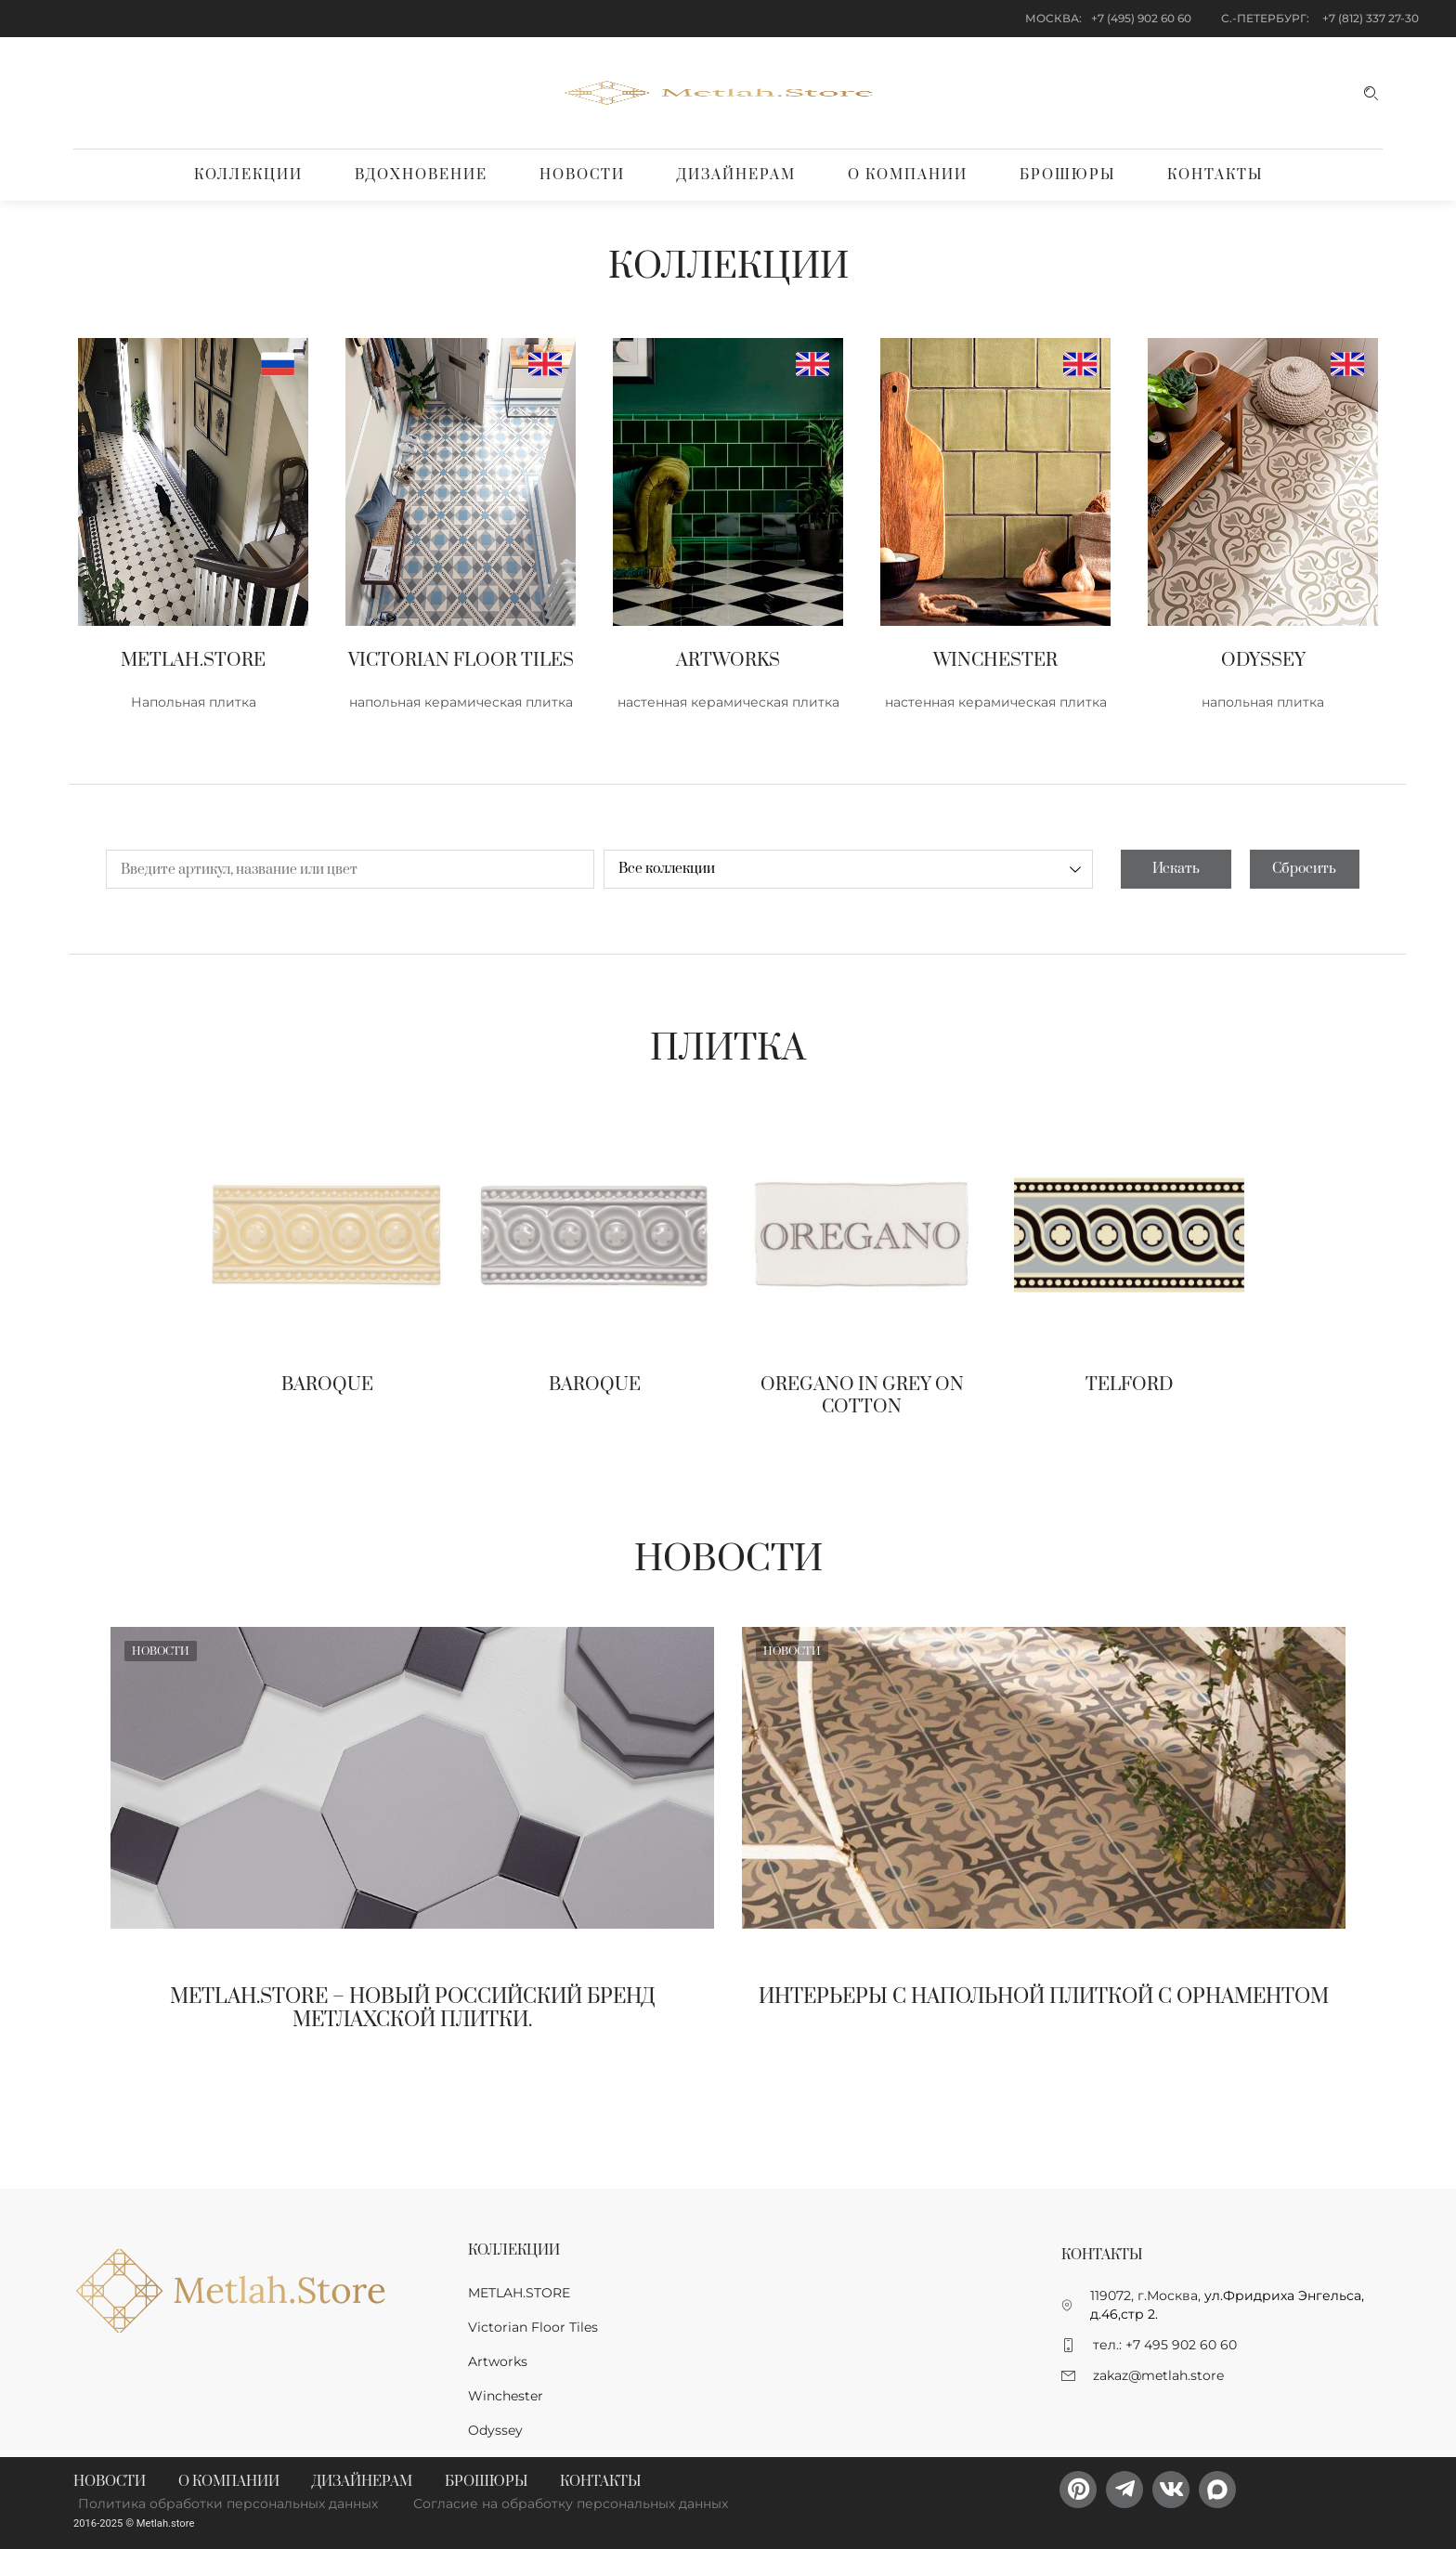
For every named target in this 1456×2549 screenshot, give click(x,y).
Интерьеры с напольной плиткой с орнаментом (1044, 1996)
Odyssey (495, 2430)
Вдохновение (421, 175)
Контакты (1215, 175)
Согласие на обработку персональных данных (570, 2503)
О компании (908, 175)
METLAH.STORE (519, 2292)
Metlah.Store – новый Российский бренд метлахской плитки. (413, 2008)
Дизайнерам (736, 175)
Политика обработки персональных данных (228, 2503)
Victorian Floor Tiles (533, 2327)
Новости (582, 175)
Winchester (505, 2395)
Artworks (497, 2361)
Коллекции (248, 175)
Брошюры (1067, 175)
